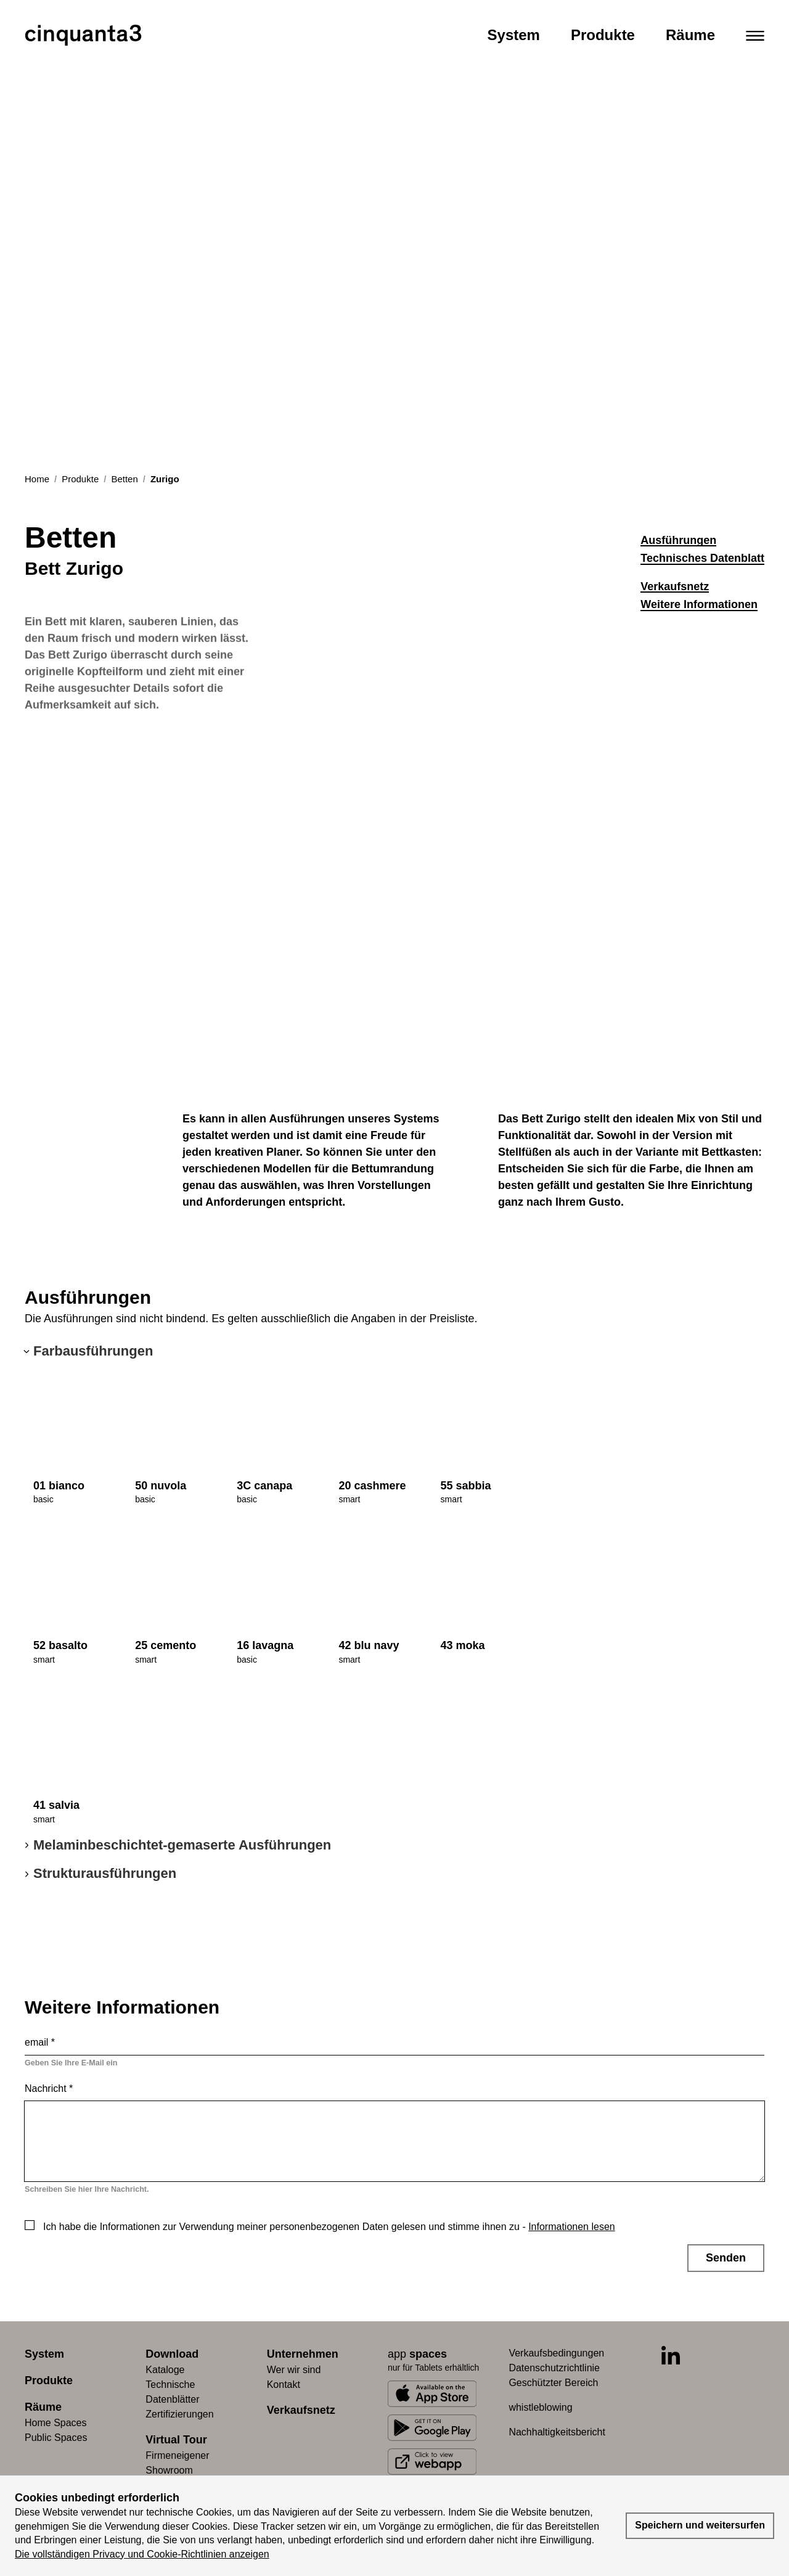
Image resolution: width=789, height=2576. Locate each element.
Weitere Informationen (699, 604)
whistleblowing (540, 2407)
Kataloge (164, 2369)
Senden (726, 2258)
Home (37, 479)
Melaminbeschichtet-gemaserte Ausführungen (182, 1845)
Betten (124, 479)
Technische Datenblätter (172, 2392)
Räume (690, 35)
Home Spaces (56, 2423)
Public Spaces (56, 2437)
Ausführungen (678, 540)
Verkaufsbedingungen (556, 2353)
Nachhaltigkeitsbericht (557, 2432)
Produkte (603, 35)
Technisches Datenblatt (702, 558)
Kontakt (283, 2384)
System (514, 35)
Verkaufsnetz (674, 586)
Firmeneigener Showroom (177, 2462)
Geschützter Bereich (553, 2382)
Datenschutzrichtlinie (554, 2368)
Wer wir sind (294, 2369)
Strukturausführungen (104, 1873)
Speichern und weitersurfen (700, 2525)
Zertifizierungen (179, 2414)
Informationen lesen (571, 2226)
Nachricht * (49, 2088)
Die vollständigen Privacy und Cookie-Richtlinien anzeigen (142, 2554)
